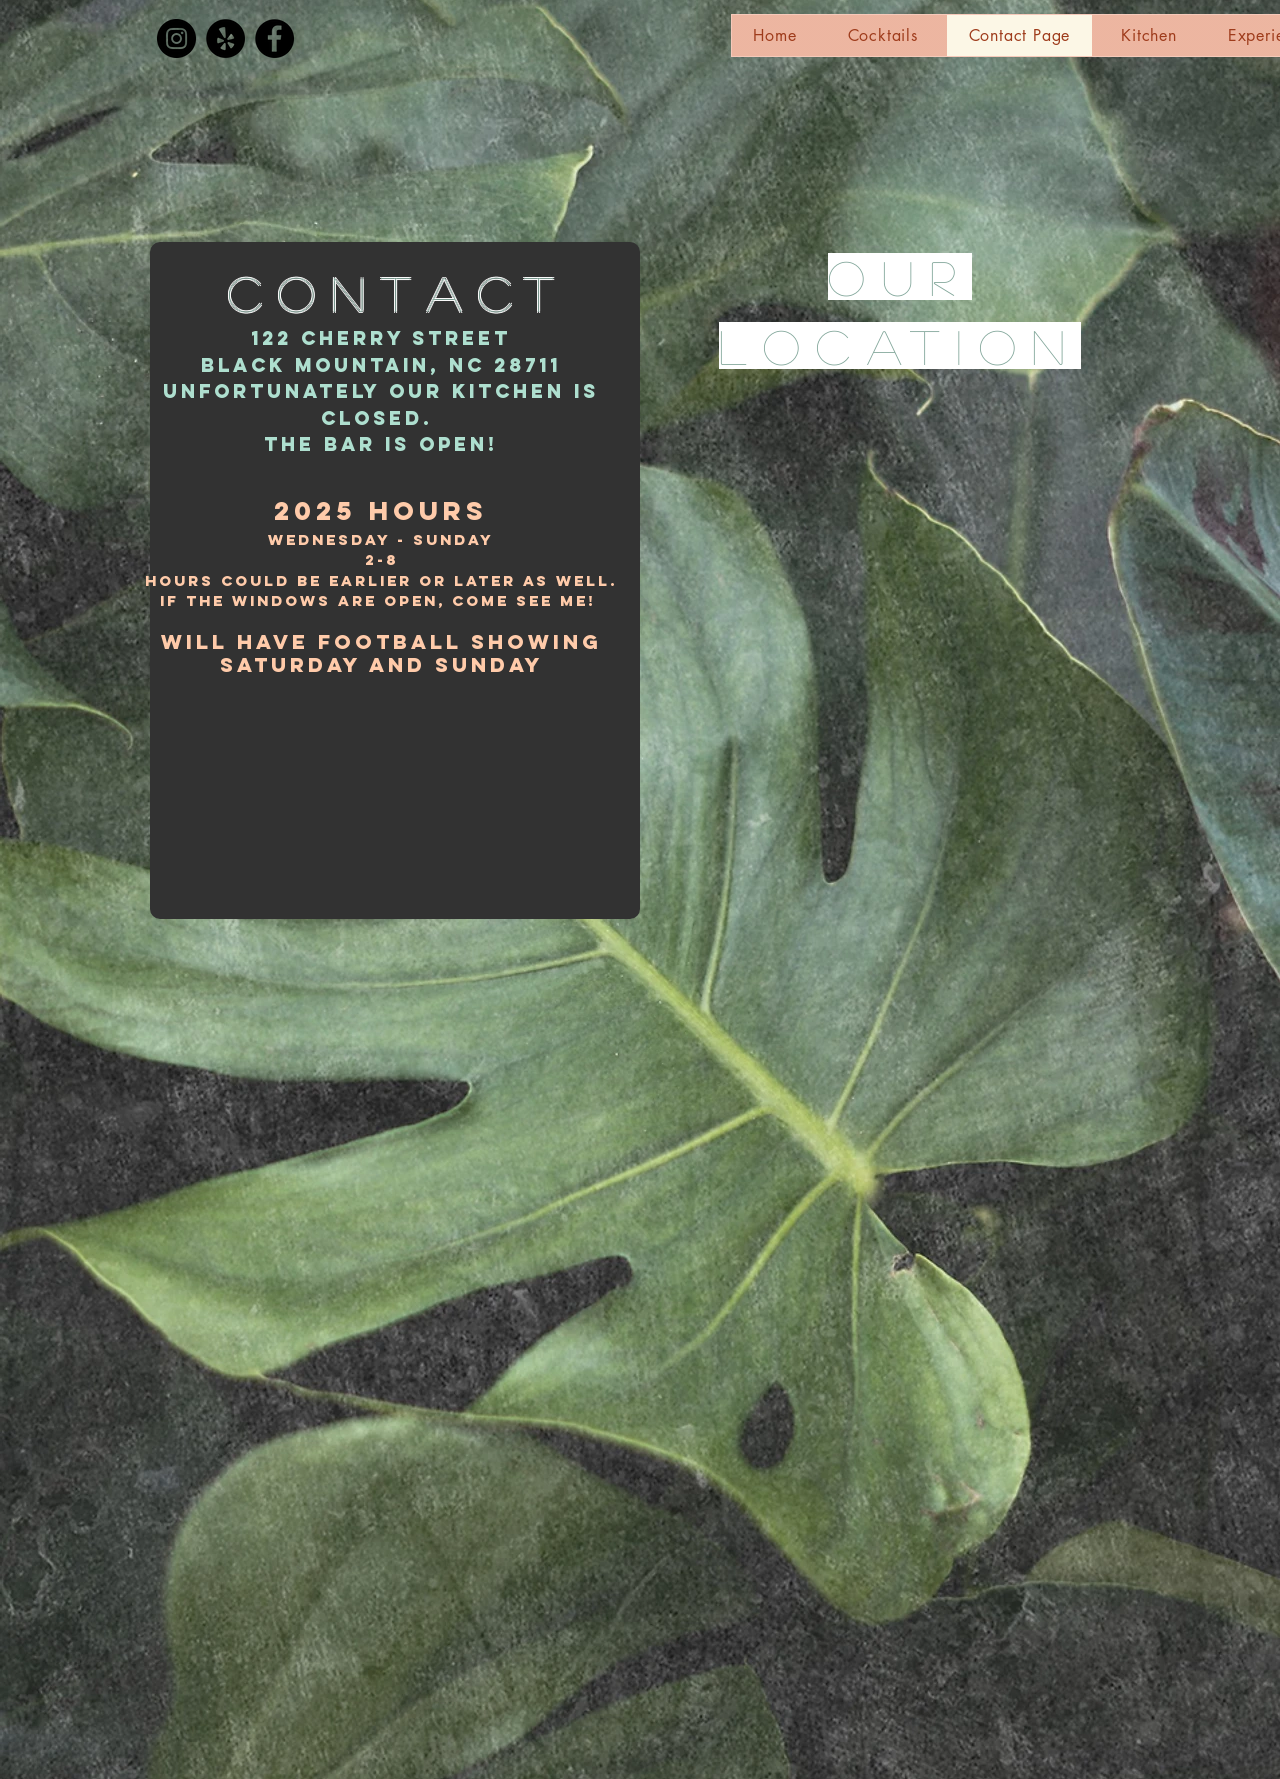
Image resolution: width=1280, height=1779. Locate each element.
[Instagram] (176, 38)
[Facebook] (274, 38)
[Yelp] (225, 38)
